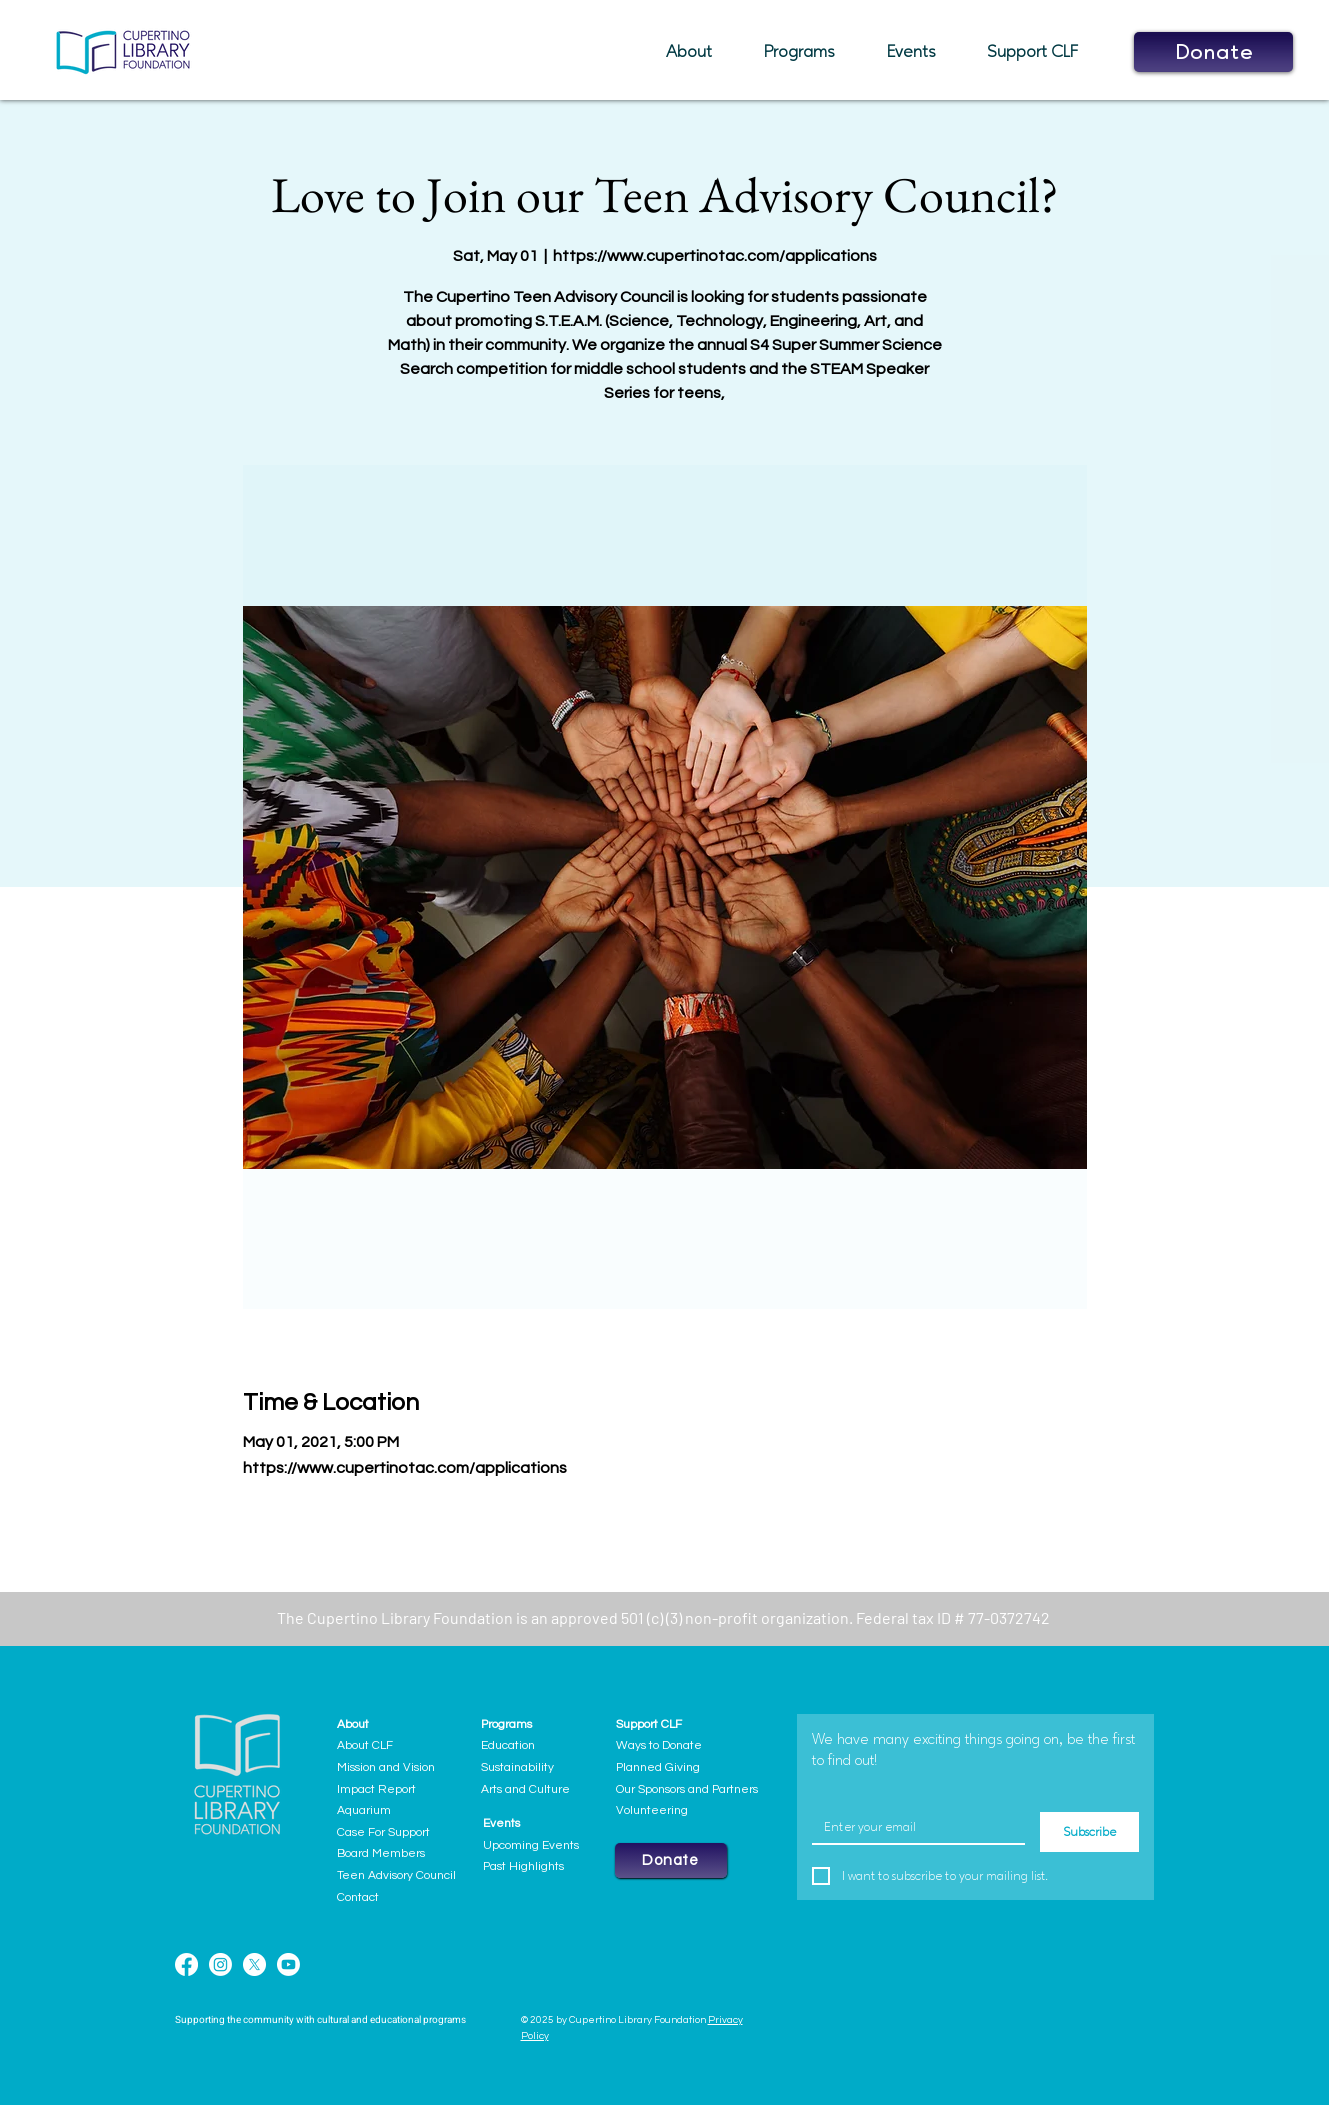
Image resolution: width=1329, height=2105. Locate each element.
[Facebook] (186, 1964)
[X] (254, 1964)
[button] (700, 52)
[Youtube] (288, 1964)
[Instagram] (220, 1964)
